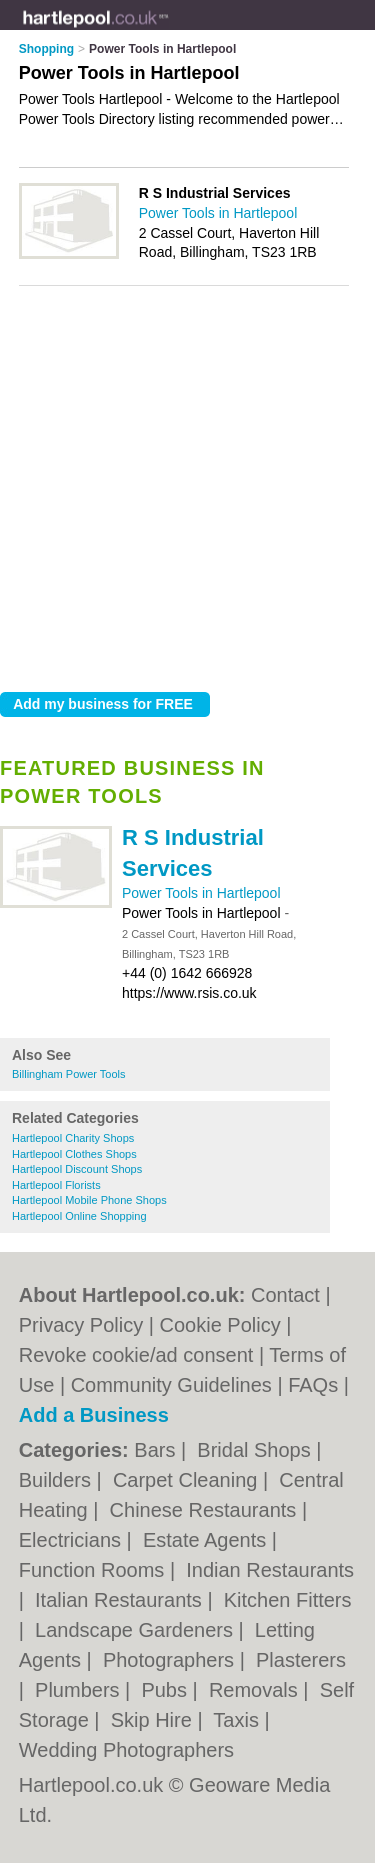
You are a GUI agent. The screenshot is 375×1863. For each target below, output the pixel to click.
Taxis (238, 1720)
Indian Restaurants (270, 1570)
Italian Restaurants (121, 1600)
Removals (256, 1690)
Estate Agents (207, 1540)
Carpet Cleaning (188, 1480)
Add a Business (94, 1415)
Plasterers (301, 1660)
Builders (58, 1480)
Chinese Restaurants (206, 1510)
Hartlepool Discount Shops (77, 1169)
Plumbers (80, 1690)
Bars (157, 1450)
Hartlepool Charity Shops (73, 1138)
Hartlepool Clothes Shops (74, 1154)
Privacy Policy (81, 1325)
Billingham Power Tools (69, 1074)
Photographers (171, 1660)
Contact (285, 1295)
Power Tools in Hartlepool (201, 893)
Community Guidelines (171, 1385)
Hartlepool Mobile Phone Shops (89, 1200)
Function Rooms (94, 1570)
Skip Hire (154, 1720)
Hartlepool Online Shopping (79, 1216)
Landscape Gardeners (136, 1630)
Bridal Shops (256, 1450)
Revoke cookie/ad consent (136, 1355)
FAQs (313, 1385)
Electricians (73, 1540)
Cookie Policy (220, 1325)
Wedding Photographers (126, 1750)
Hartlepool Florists (56, 1185)
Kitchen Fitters (288, 1600)
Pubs (166, 1690)
